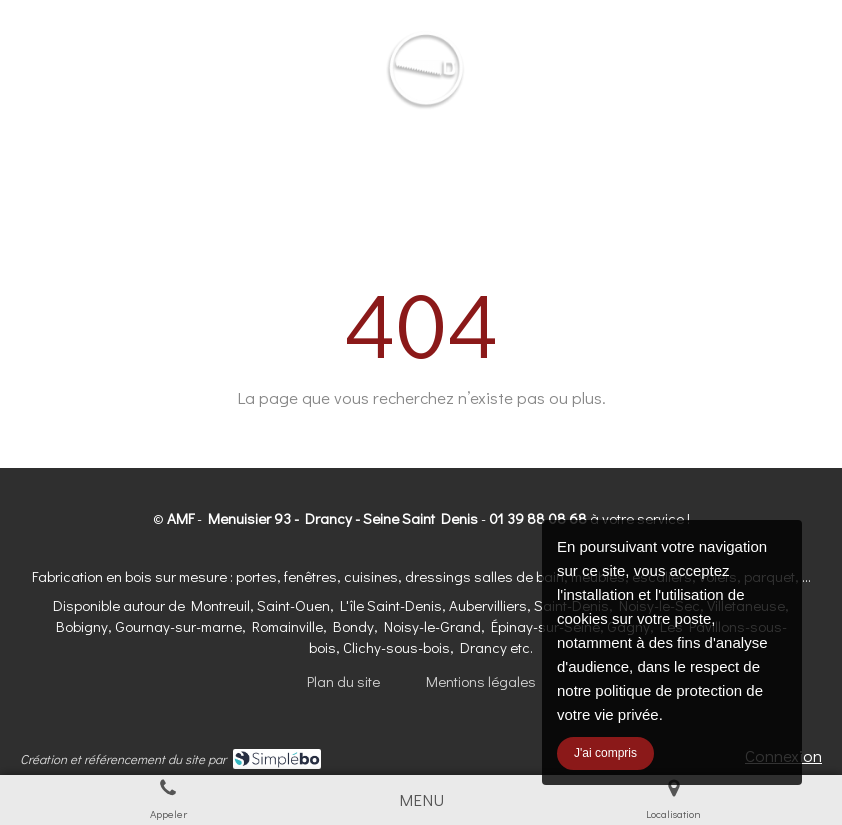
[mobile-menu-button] (421, 800)
